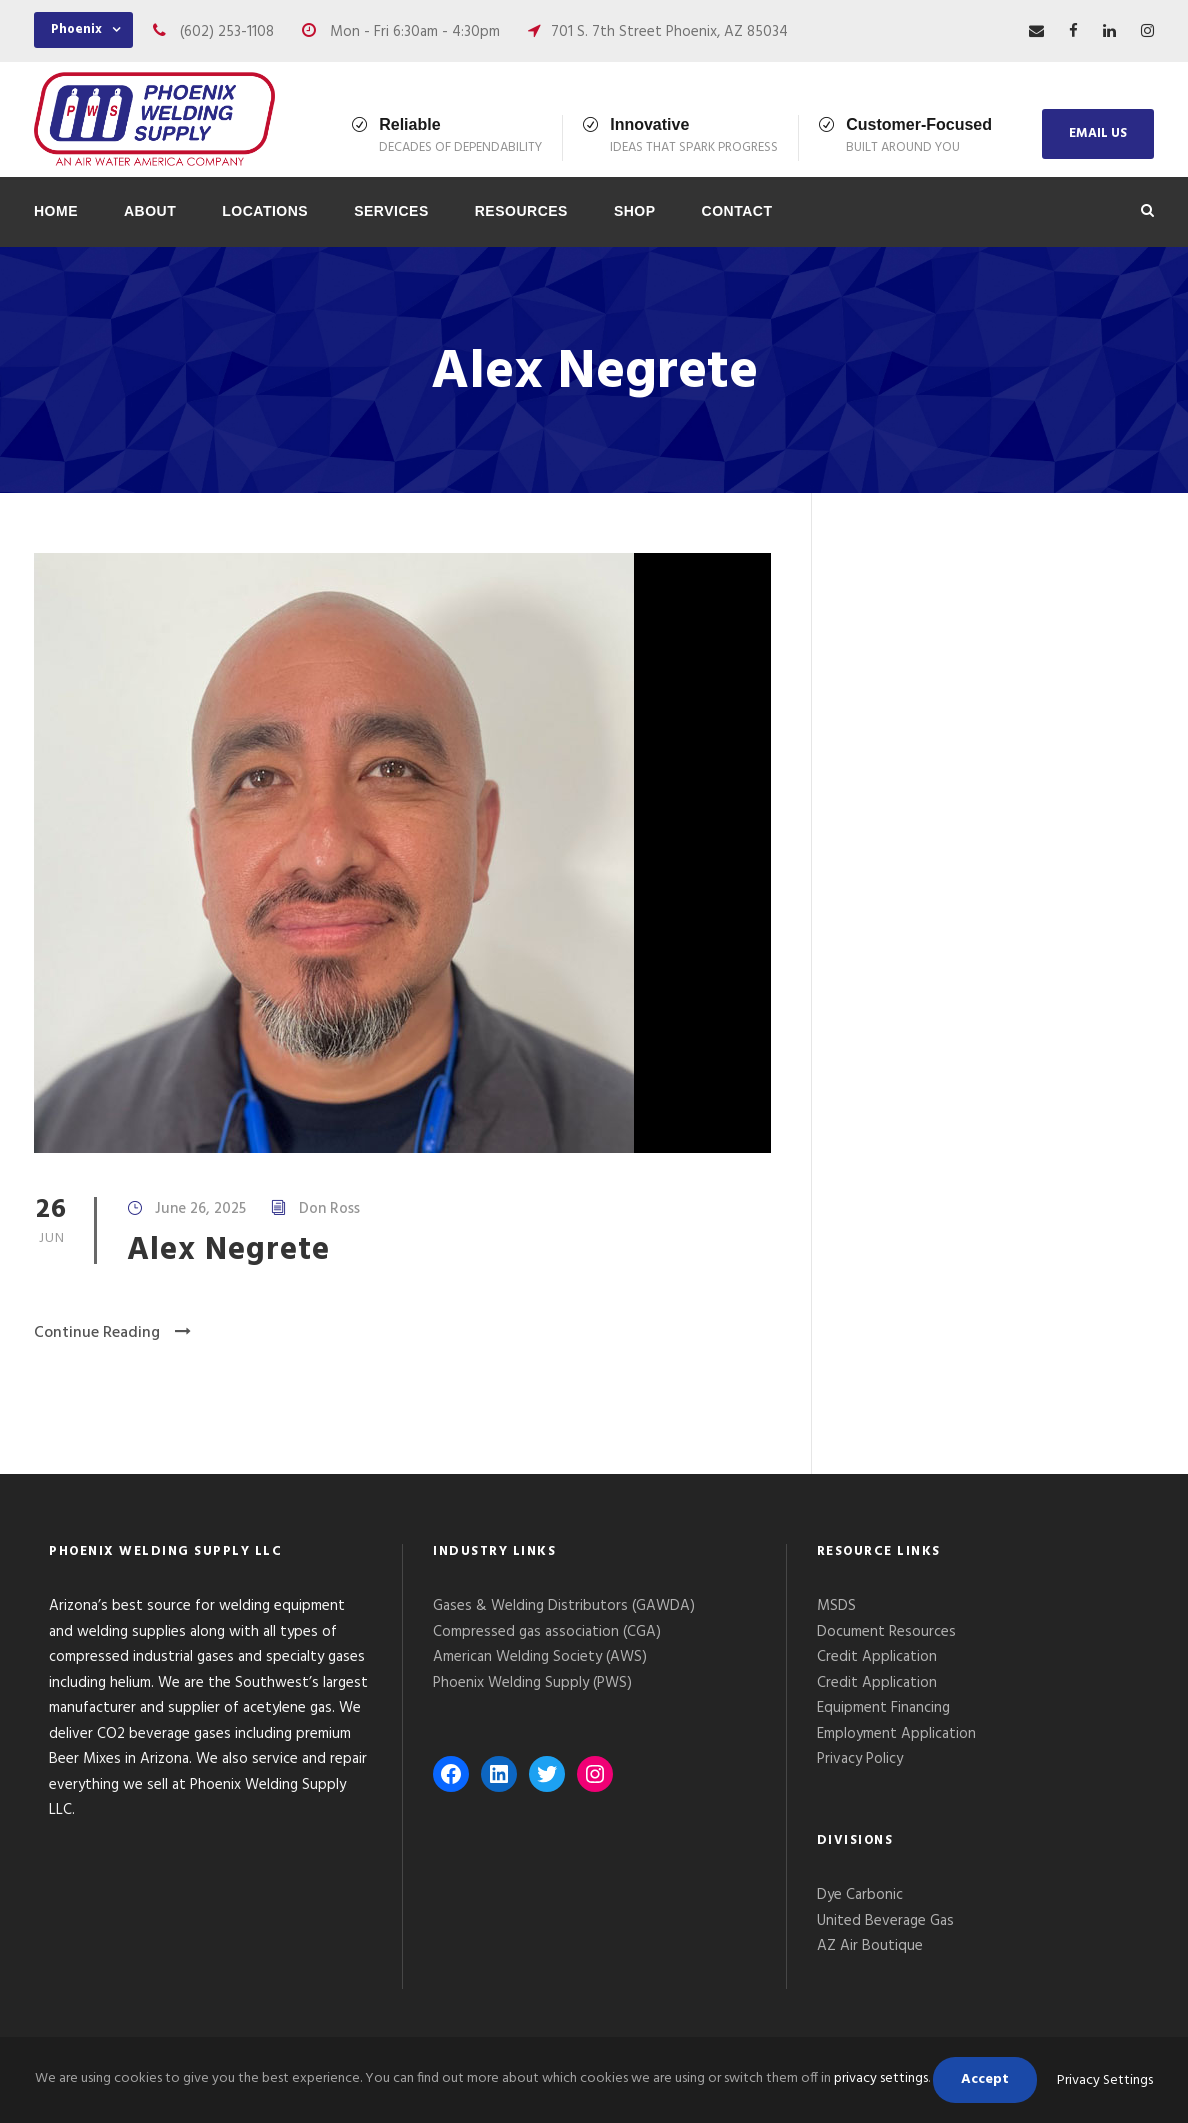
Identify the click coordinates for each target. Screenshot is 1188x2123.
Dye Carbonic (860, 1895)
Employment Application (896, 1734)
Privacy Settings (1105, 2080)
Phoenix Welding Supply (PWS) (532, 1683)
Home (56, 211)
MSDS (836, 1606)
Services (391, 211)
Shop (635, 211)
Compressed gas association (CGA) (547, 1632)
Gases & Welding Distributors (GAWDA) (564, 1606)
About (150, 211)
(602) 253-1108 (227, 32)
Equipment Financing (883, 1708)
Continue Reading (112, 1333)
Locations (265, 211)
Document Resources (886, 1632)
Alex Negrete (228, 1250)
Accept (985, 2079)
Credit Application (877, 1657)
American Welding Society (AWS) (540, 1657)
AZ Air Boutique (870, 1946)
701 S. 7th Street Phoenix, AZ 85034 (669, 32)
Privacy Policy (862, 1759)
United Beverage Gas (885, 1921)
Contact (737, 211)
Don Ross (329, 1209)
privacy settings (881, 2078)
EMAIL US (1098, 133)
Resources (521, 211)
